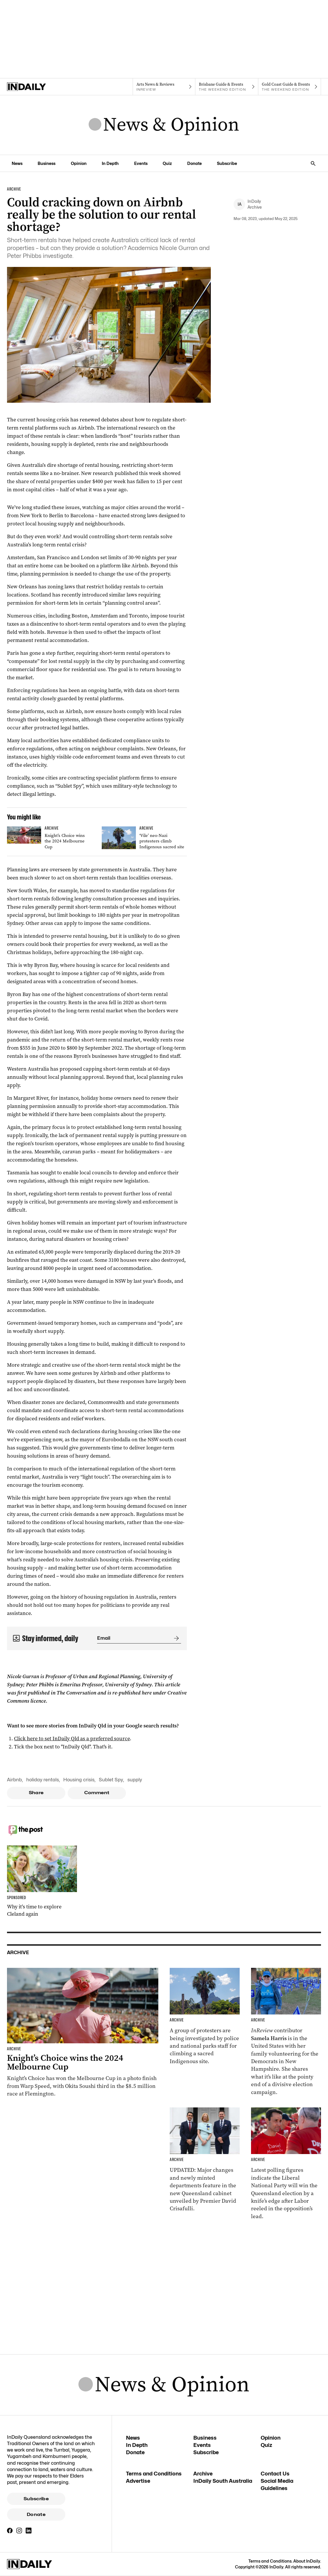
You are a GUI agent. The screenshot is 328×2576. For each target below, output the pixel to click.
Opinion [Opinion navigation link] (79, 163)
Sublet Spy (111, 1780)
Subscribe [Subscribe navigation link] (227, 163)
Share (36, 1792)
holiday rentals (42, 1780)
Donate (36, 2514)
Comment (97, 1792)
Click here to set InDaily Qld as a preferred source (72, 1738)
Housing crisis (78, 1780)
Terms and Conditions (154, 2474)
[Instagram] (19, 2530)
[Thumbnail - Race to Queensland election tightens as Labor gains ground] (286, 2163)
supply (134, 1780)
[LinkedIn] (28, 2530)
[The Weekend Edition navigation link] (226, 86)
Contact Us (275, 2474)
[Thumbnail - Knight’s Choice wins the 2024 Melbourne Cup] (49, 838)
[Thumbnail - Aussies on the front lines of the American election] (286, 2032)
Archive (203, 2474)
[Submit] (175, 1638)
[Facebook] (10, 2530)
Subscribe (36, 2498)
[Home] (38, 86)
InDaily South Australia (222, 2481)
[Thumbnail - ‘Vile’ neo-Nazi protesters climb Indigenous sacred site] (144, 838)
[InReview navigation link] (164, 86)
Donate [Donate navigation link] (194, 163)
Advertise (138, 2481)
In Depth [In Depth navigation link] (110, 163)
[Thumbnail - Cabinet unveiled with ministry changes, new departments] (205, 2160)
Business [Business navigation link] (46, 163)
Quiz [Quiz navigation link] (167, 163)
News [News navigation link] (17, 163)
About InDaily (306, 2561)
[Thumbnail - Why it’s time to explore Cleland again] (42, 1881)
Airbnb (14, 1780)
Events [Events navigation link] (141, 163)
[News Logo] (164, 125)
